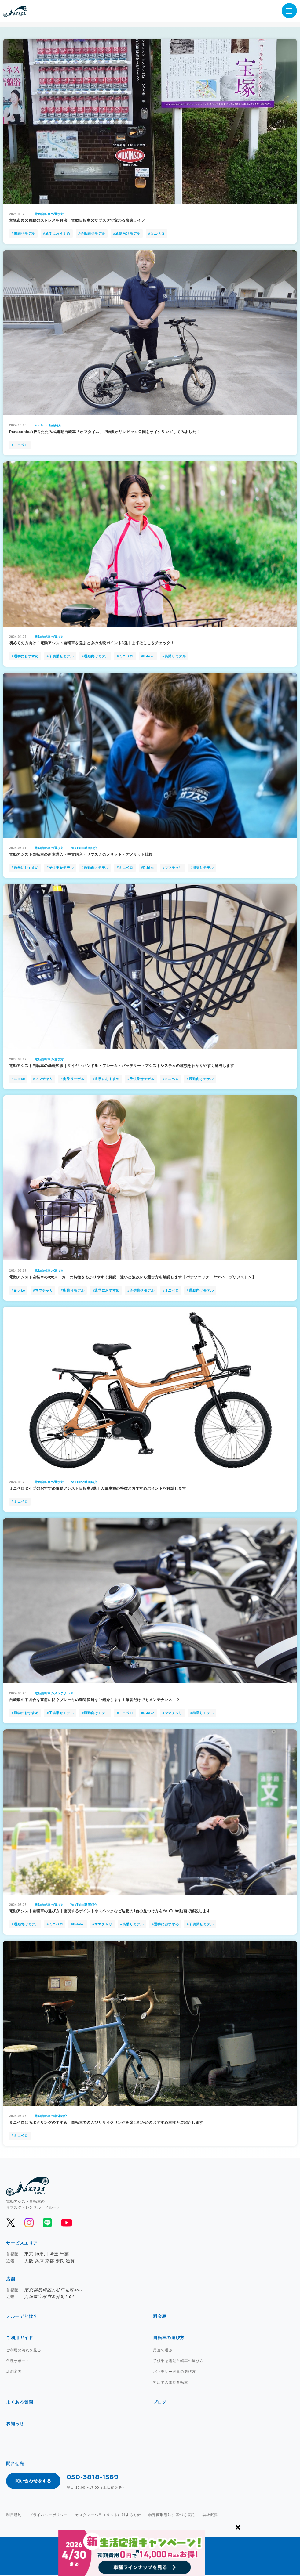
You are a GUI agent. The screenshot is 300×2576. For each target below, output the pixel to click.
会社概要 (210, 2516)
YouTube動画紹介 (48, 426)
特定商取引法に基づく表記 (171, 2516)
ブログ (159, 2403)
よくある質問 (19, 2403)
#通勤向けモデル (126, 235)
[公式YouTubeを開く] (66, 2223)
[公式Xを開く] (10, 2223)
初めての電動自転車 (170, 2383)
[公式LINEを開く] (47, 2223)
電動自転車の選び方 (49, 215)
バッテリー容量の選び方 (174, 2373)
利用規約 (14, 2516)
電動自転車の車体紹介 (51, 2117)
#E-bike (148, 657)
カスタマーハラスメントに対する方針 (108, 2516)
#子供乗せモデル (91, 235)
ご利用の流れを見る (23, 2351)
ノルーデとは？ (22, 2317)
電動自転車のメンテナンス (54, 1694)
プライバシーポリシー (48, 2516)
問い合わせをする (33, 2482)
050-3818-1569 (93, 2478)
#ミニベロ (156, 235)
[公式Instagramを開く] (29, 2223)
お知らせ (15, 2424)
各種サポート (17, 2362)
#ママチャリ (172, 869)
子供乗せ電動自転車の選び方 (178, 2362)
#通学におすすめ (56, 235)
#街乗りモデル (23, 235)
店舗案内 (14, 2373)
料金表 (159, 2317)
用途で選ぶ (163, 2351)
